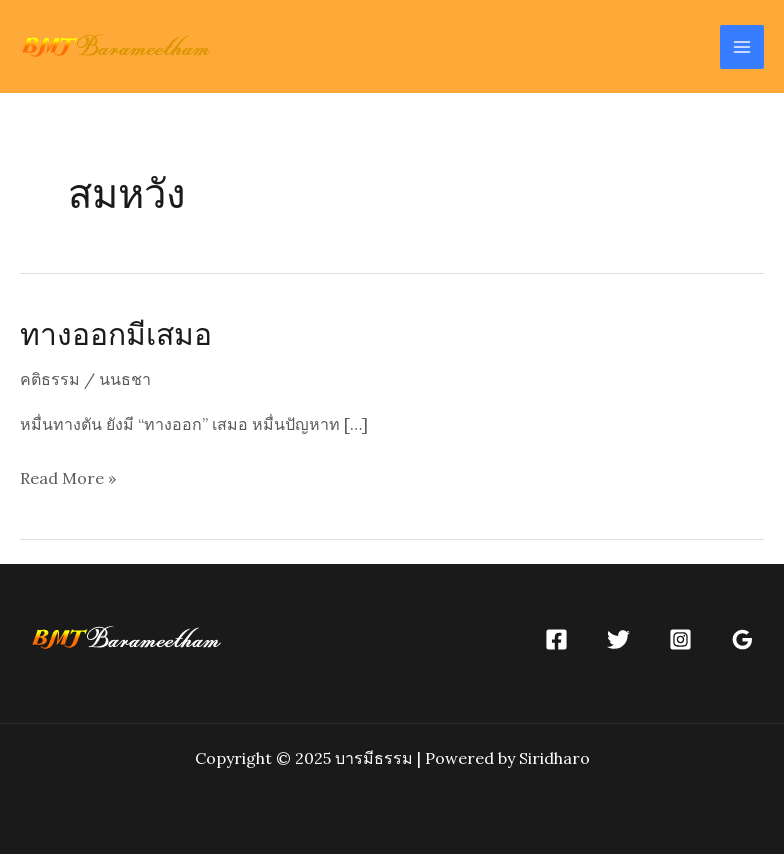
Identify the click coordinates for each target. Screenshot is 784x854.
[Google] (742, 639)
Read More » (68, 479)
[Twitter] (618, 639)
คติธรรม (50, 379)
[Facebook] (556, 639)
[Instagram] (680, 639)
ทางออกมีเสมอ (116, 333)
